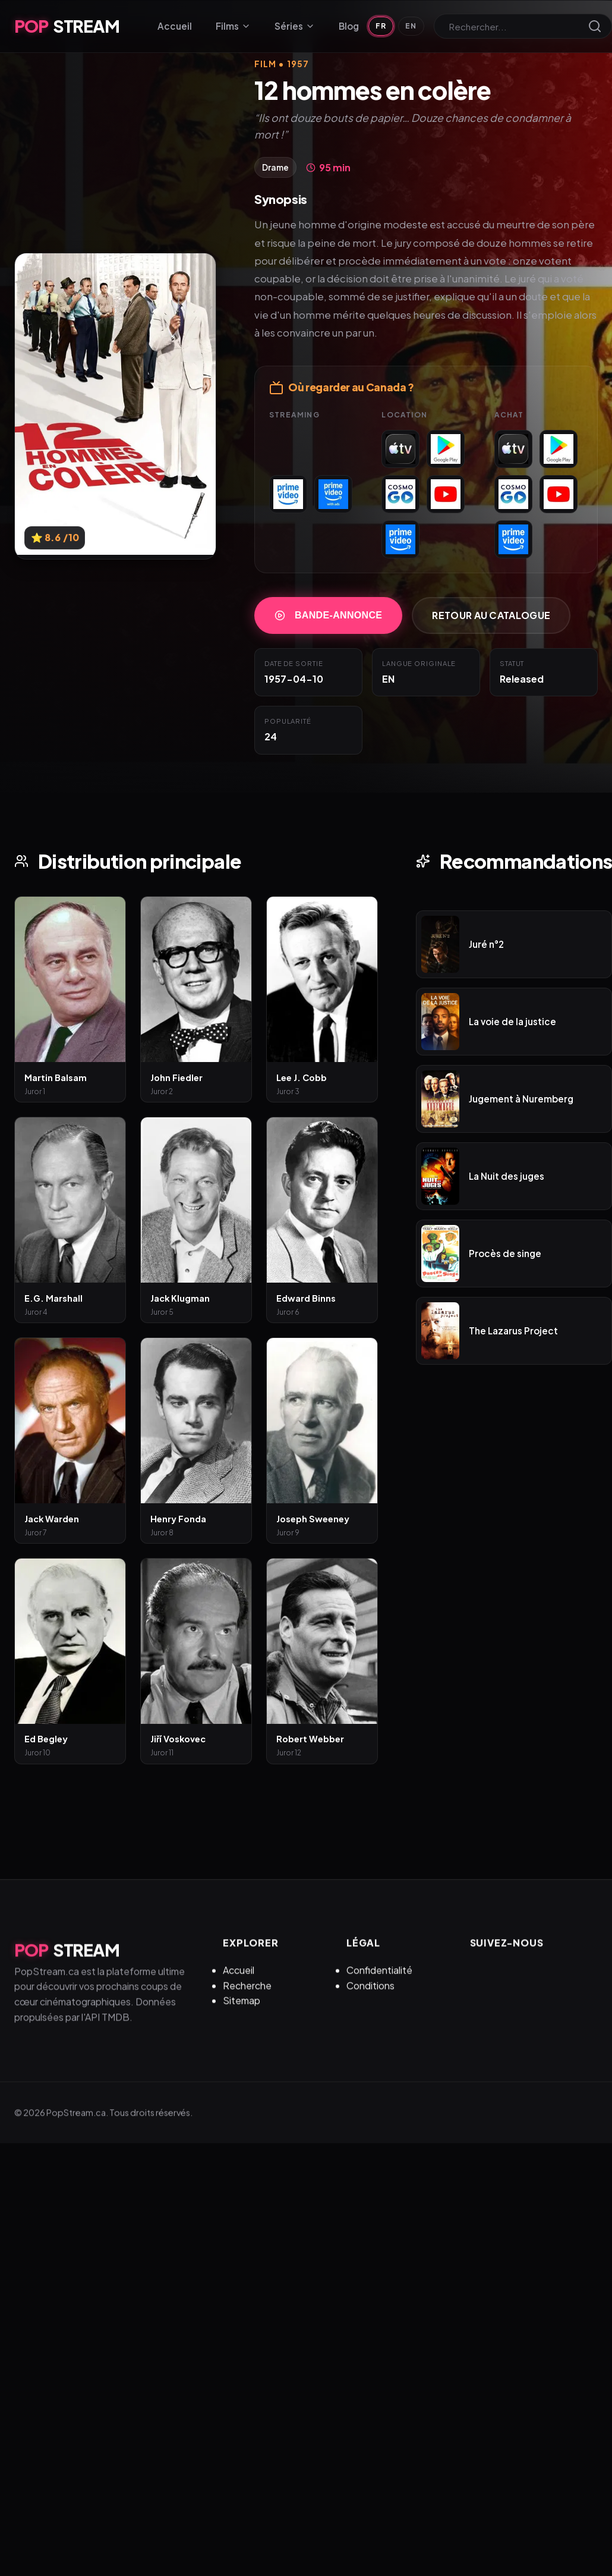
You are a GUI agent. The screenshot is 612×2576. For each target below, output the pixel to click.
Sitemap (241, 2021)
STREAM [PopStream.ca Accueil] (66, 26)
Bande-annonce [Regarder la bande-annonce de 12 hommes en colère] (328, 616)
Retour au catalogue (491, 616)
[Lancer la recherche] (595, 26)
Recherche (247, 2006)
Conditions (370, 2006)
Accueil (174, 26)
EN (411, 25)
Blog (349, 26)
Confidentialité (379, 1991)
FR (381, 25)
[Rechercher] (516, 26)
